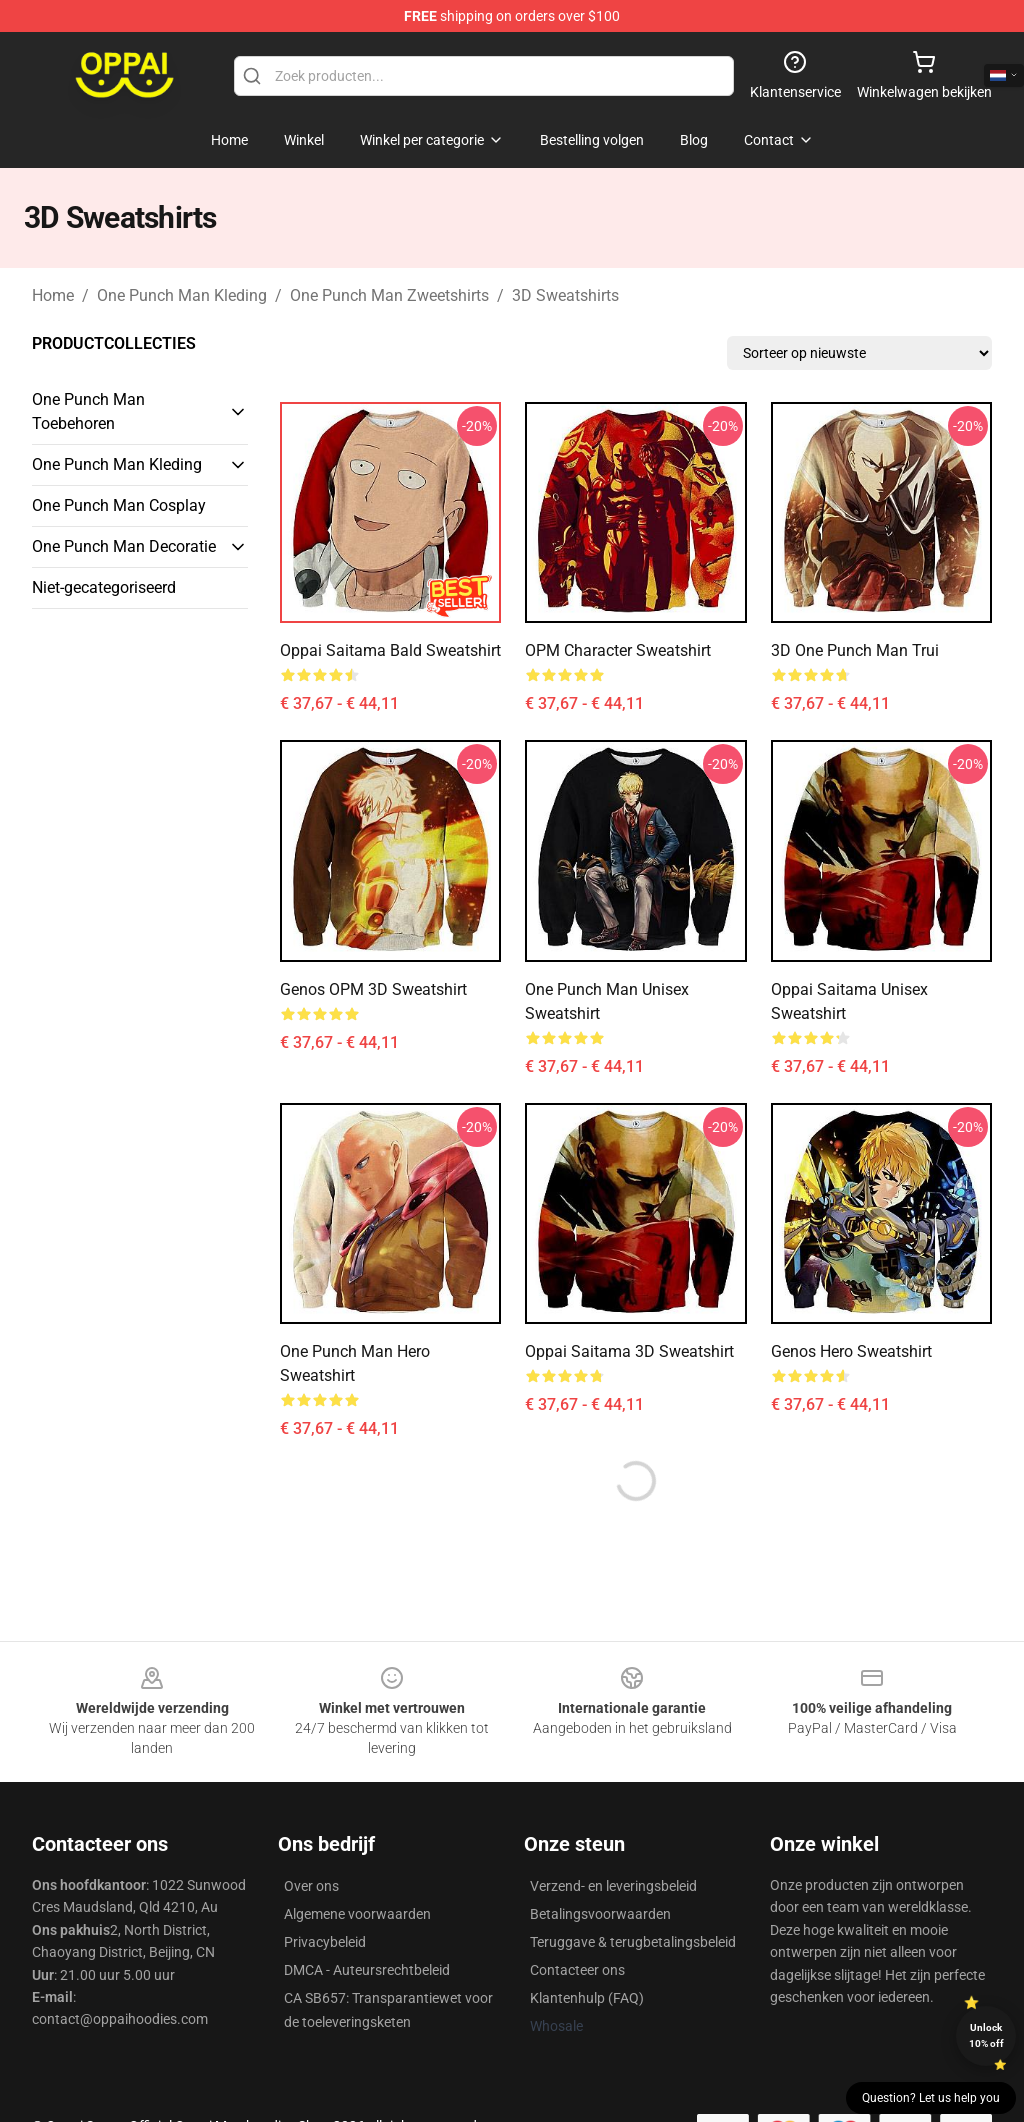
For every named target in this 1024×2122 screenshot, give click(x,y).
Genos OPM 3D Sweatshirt (373, 989)
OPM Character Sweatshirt (618, 650)
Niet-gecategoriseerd (104, 587)
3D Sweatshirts (565, 295)
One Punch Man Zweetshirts (389, 295)
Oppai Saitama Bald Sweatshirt (390, 650)
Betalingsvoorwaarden (600, 1914)
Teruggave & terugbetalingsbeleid (633, 1942)
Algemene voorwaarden (357, 1914)
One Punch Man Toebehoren (88, 411)
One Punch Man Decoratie (124, 546)
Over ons (311, 1886)
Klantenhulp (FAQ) (587, 1998)
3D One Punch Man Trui (855, 650)
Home (53, 295)
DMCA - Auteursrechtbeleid (367, 1970)
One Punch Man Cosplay (119, 505)
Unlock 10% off (986, 2035)
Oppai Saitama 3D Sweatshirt (629, 1351)
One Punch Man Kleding (182, 295)
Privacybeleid (325, 1942)
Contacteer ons (577, 1970)
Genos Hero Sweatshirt (851, 1351)
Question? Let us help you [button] (931, 2098)
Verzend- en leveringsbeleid (613, 1886)
